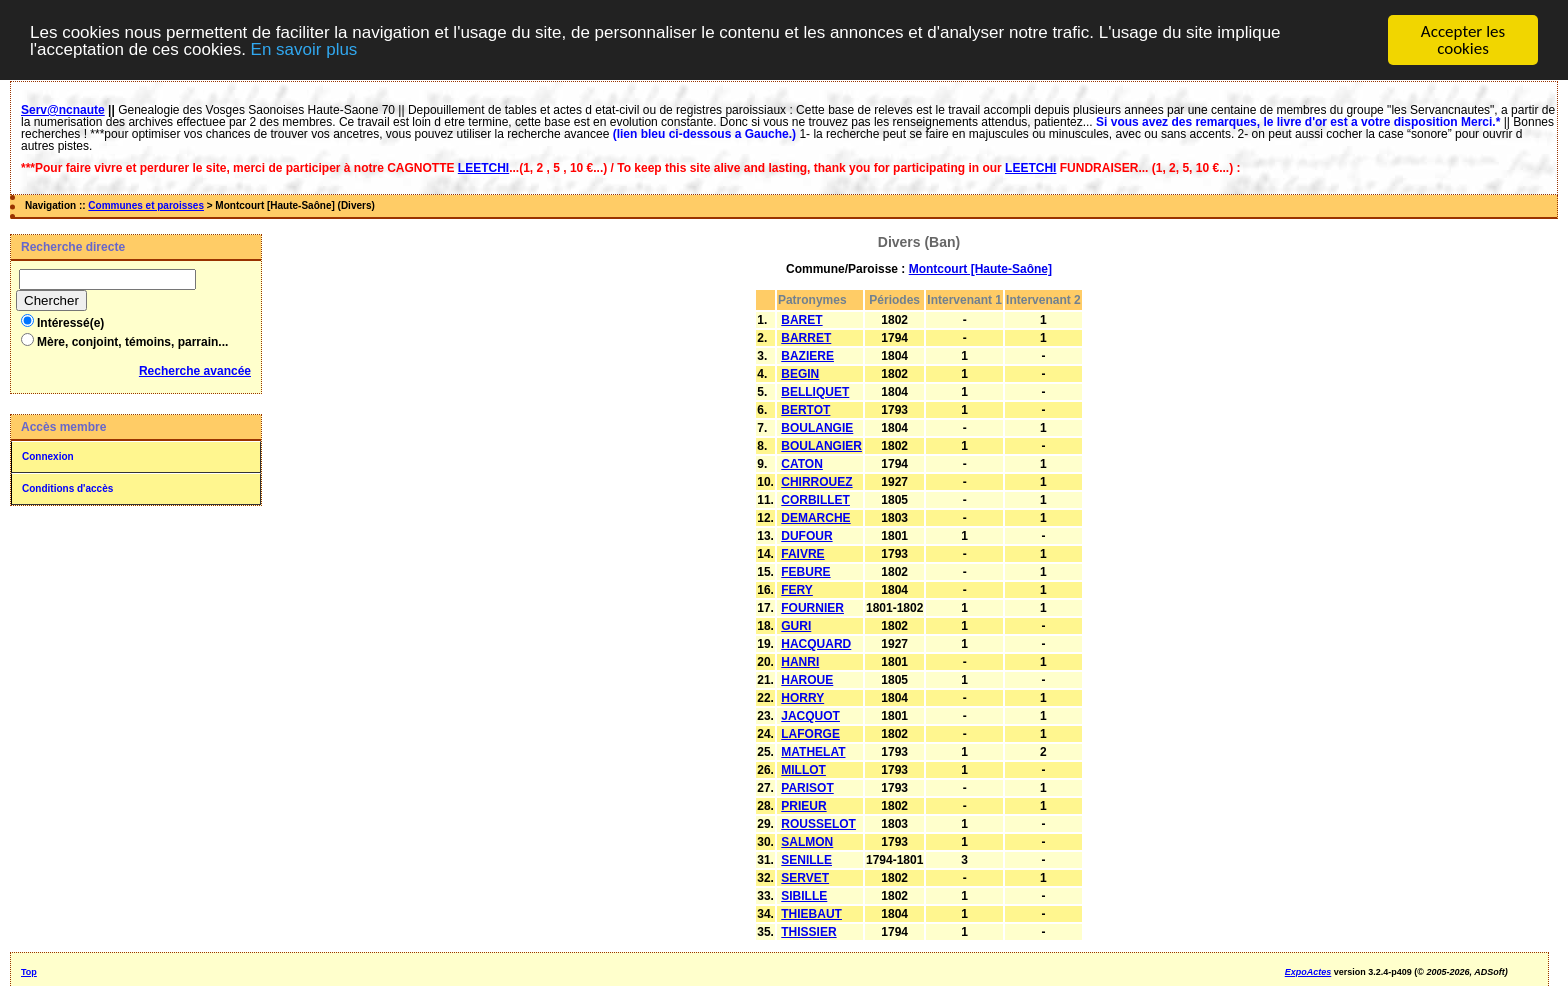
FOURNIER (812, 608)
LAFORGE (810, 734)
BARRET (806, 338)
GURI (796, 626)
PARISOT (807, 788)
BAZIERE (807, 356)
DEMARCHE (815, 518)
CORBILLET (815, 500)
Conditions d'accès (67, 488)
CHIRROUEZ (816, 482)
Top (29, 972)
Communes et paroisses (146, 205)
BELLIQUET (815, 392)
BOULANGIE (817, 428)
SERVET (805, 878)
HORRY (802, 698)
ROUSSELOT (818, 824)
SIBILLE (804, 896)
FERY (797, 590)
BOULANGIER (821, 446)
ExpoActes (1308, 972)
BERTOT (805, 410)
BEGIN (800, 374)
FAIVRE (802, 554)
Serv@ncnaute (63, 110)
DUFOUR (806, 536)
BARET (801, 320)
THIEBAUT (811, 914)
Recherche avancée (195, 371)
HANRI (800, 662)
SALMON (807, 842)
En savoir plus (304, 49)
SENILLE (806, 860)
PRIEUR (803, 806)
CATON (802, 464)
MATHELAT (813, 752)
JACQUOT (810, 716)
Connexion (48, 456)
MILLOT (803, 770)
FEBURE (805, 572)
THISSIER (808, 932)
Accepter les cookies (1463, 40)
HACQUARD (816, 644)
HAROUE (807, 680)
